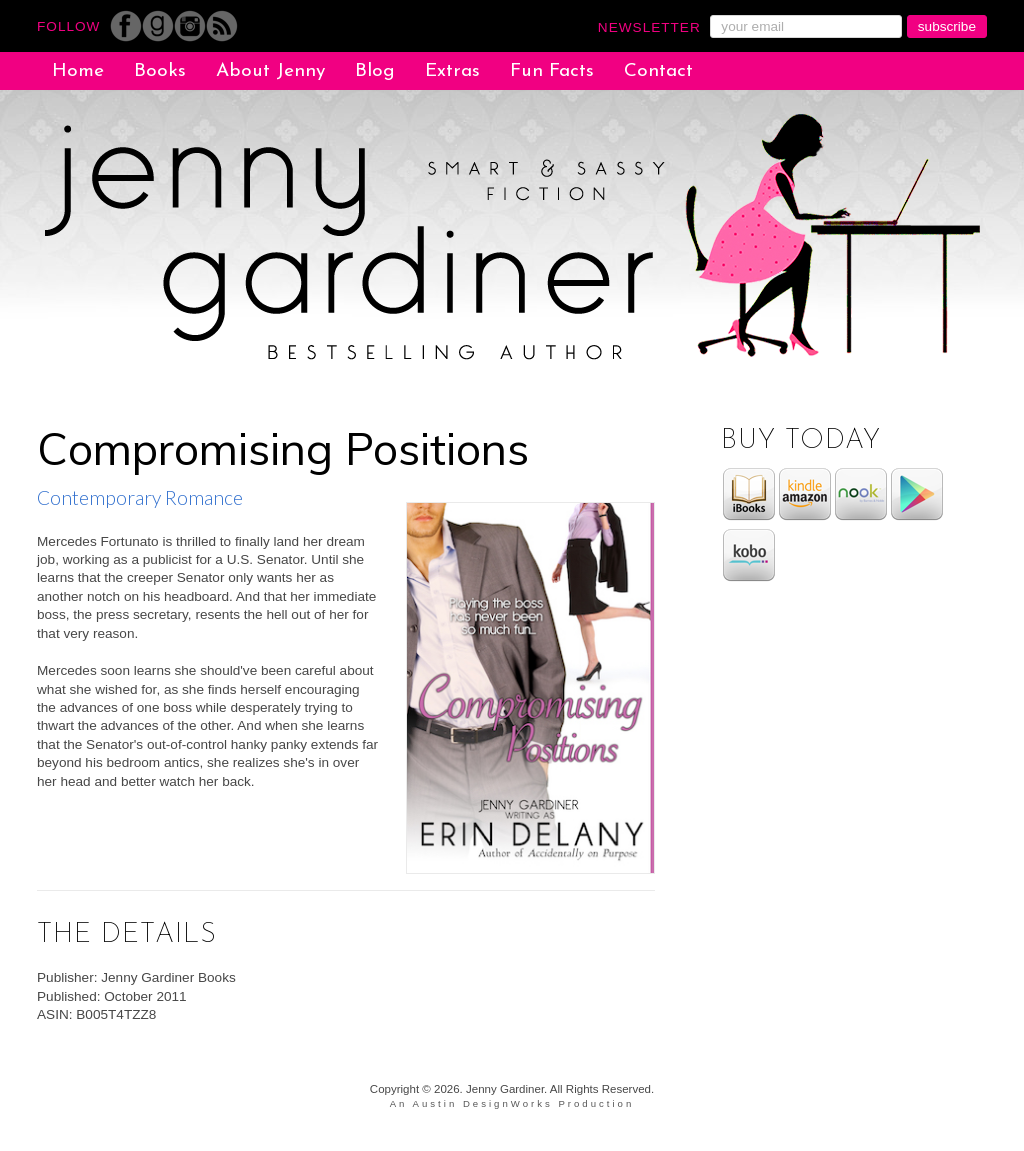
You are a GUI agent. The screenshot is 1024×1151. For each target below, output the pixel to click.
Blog (375, 71)
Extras (452, 71)
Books (160, 71)
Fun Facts (552, 71)
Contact (658, 71)
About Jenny (270, 71)
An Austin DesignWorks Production (512, 1103)
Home (78, 71)
